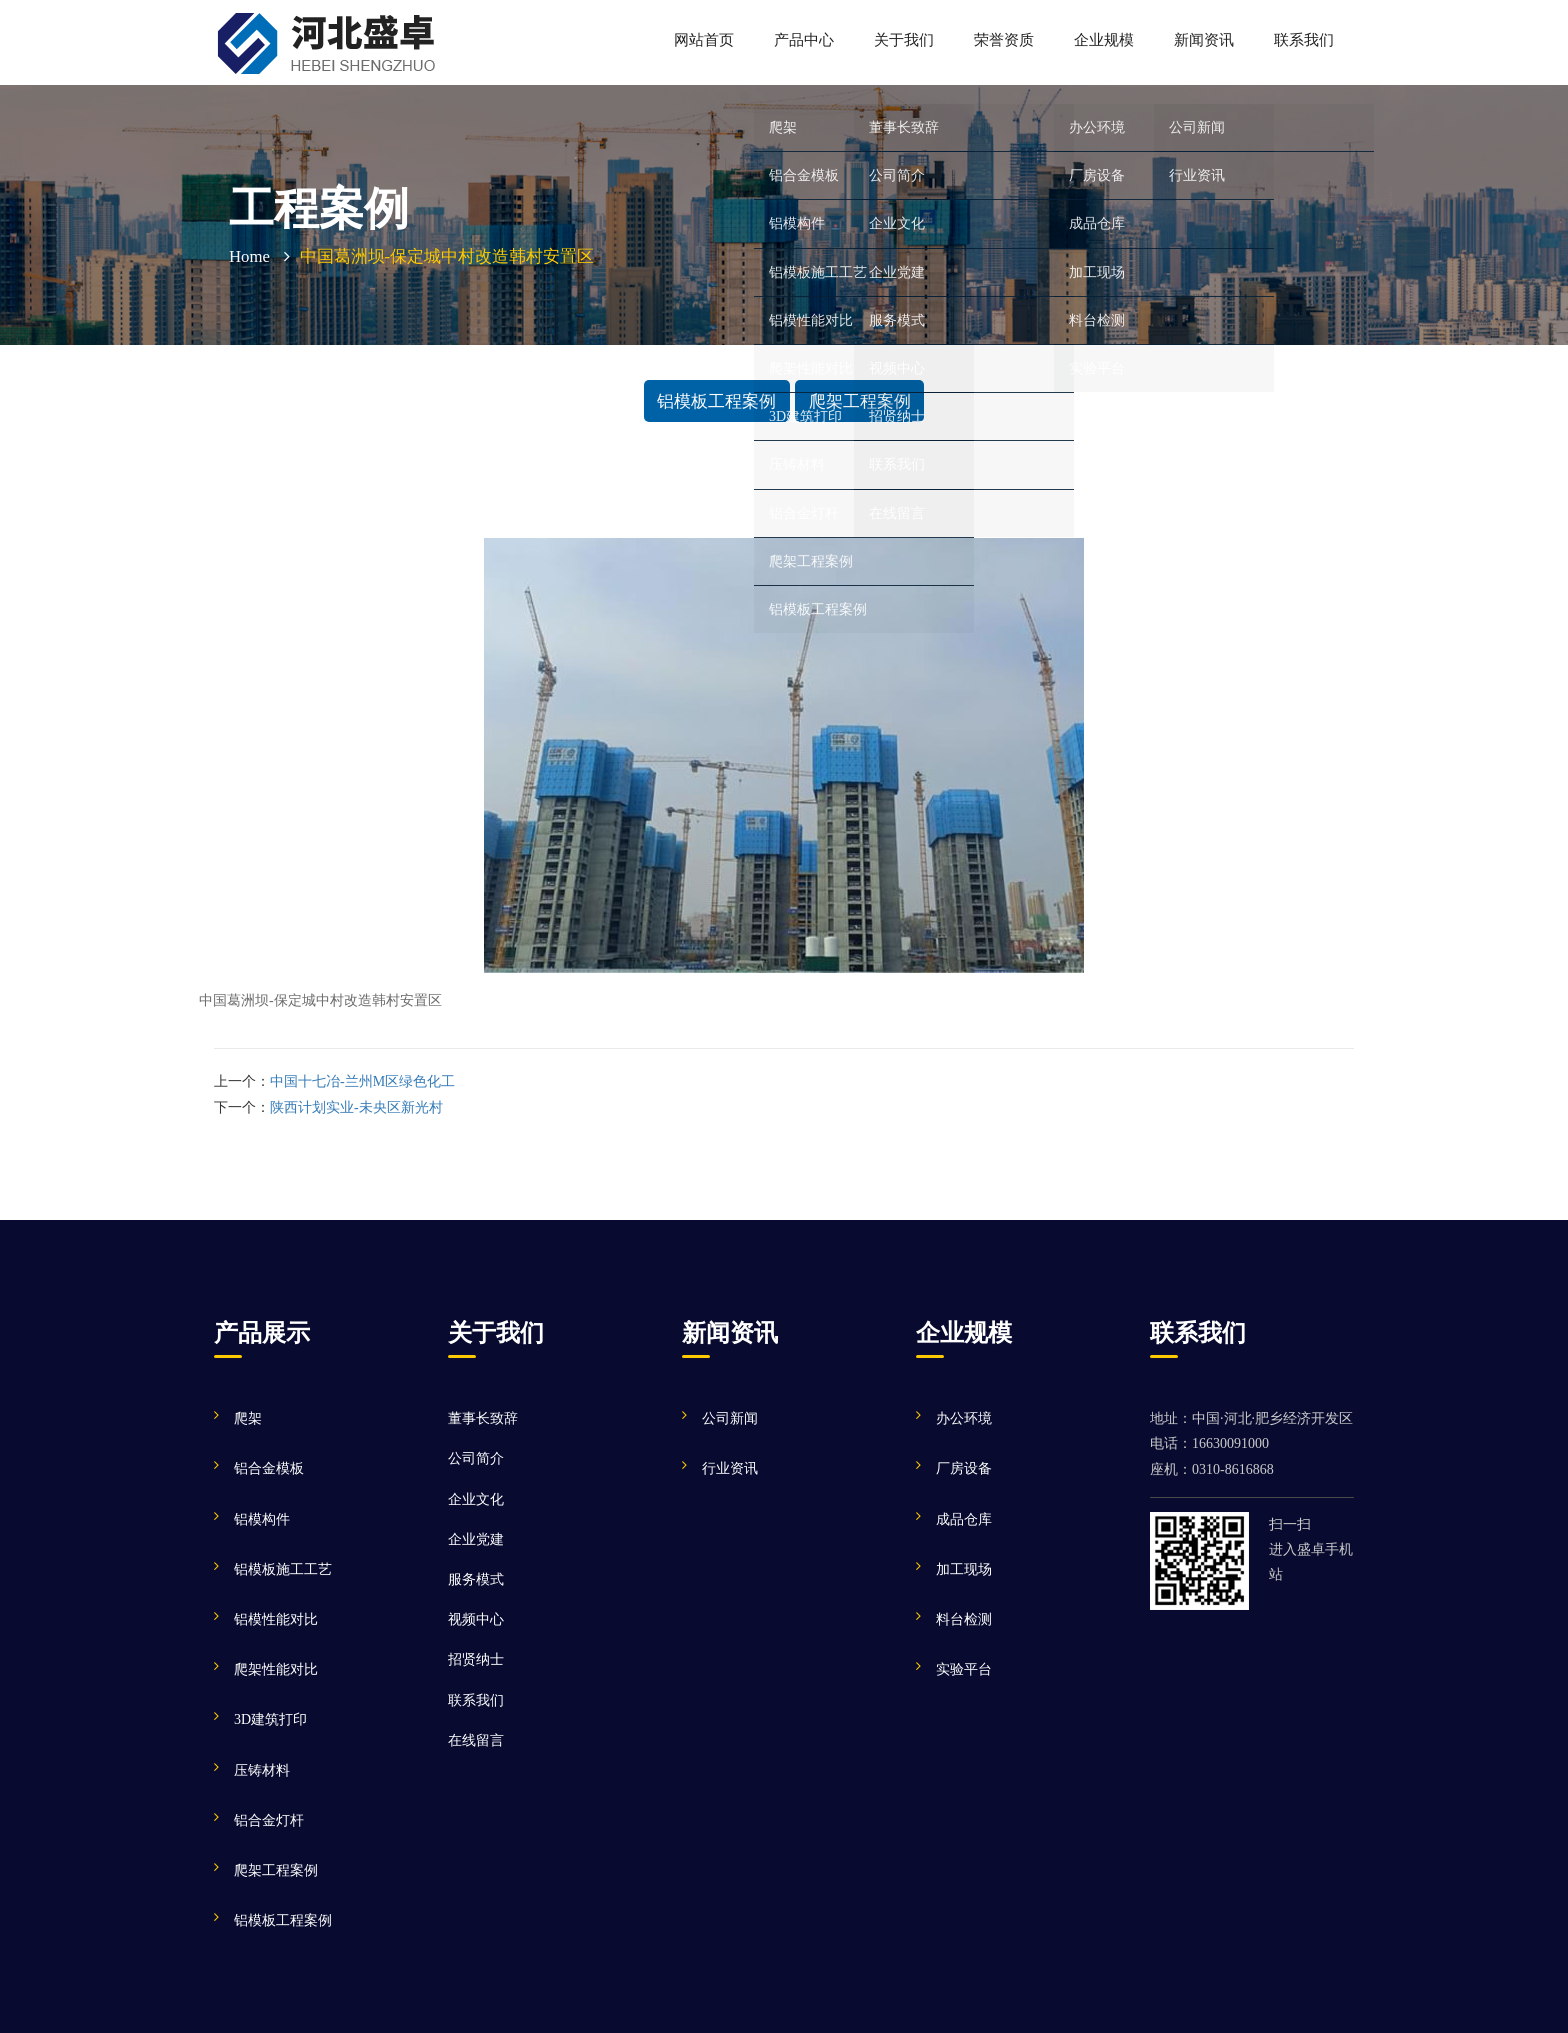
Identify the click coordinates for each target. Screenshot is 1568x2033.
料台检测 (964, 1619)
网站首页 (704, 39)
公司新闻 (730, 1418)
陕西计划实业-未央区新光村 (356, 1107)
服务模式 (476, 1579)
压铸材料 (262, 1770)
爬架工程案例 (860, 400)
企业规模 (1104, 39)
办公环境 (964, 1418)
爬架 (248, 1418)
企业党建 (476, 1539)
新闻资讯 (1204, 39)
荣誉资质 (1004, 39)
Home (249, 256)
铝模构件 (262, 1519)
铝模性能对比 (276, 1619)
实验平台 (964, 1669)
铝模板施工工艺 (283, 1569)
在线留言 (476, 1740)
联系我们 (1304, 39)
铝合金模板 (269, 1468)
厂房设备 (964, 1468)
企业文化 (476, 1499)
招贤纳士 (476, 1659)
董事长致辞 (483, 1418)
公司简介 (476, 1458)
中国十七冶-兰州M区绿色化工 (362, 1081)
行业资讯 (730, 1468)
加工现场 (964, 1569)
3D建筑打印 (270, 1719)
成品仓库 (964, 1519)
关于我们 (904, 39)
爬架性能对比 (276, 1669)
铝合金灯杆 (269, 1820)
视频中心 (476, 1619)
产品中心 (804, 39)
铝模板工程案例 (716, 400)
